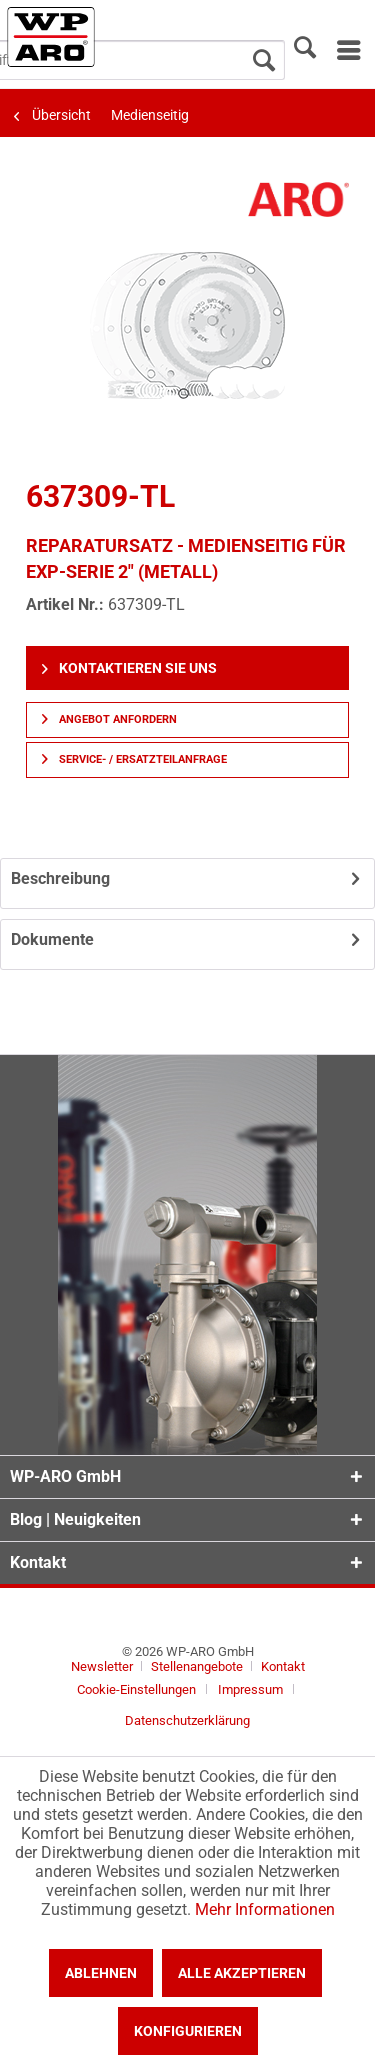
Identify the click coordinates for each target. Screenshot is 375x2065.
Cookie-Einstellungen (136, 1689)
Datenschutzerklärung (187, 1720)
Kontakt (283, 1666)
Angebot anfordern (109, 719)
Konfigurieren (188, 2031)
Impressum (250, 1689)
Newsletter (102, 1666)
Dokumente (52, 939)
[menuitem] (347, 50)
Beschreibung (60, 878)
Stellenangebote (198, 1666)
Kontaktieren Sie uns (129, 668)
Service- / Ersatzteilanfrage (134, 759)
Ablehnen (101, 1973)
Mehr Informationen (265, 1909)
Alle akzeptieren (242, 1973)
